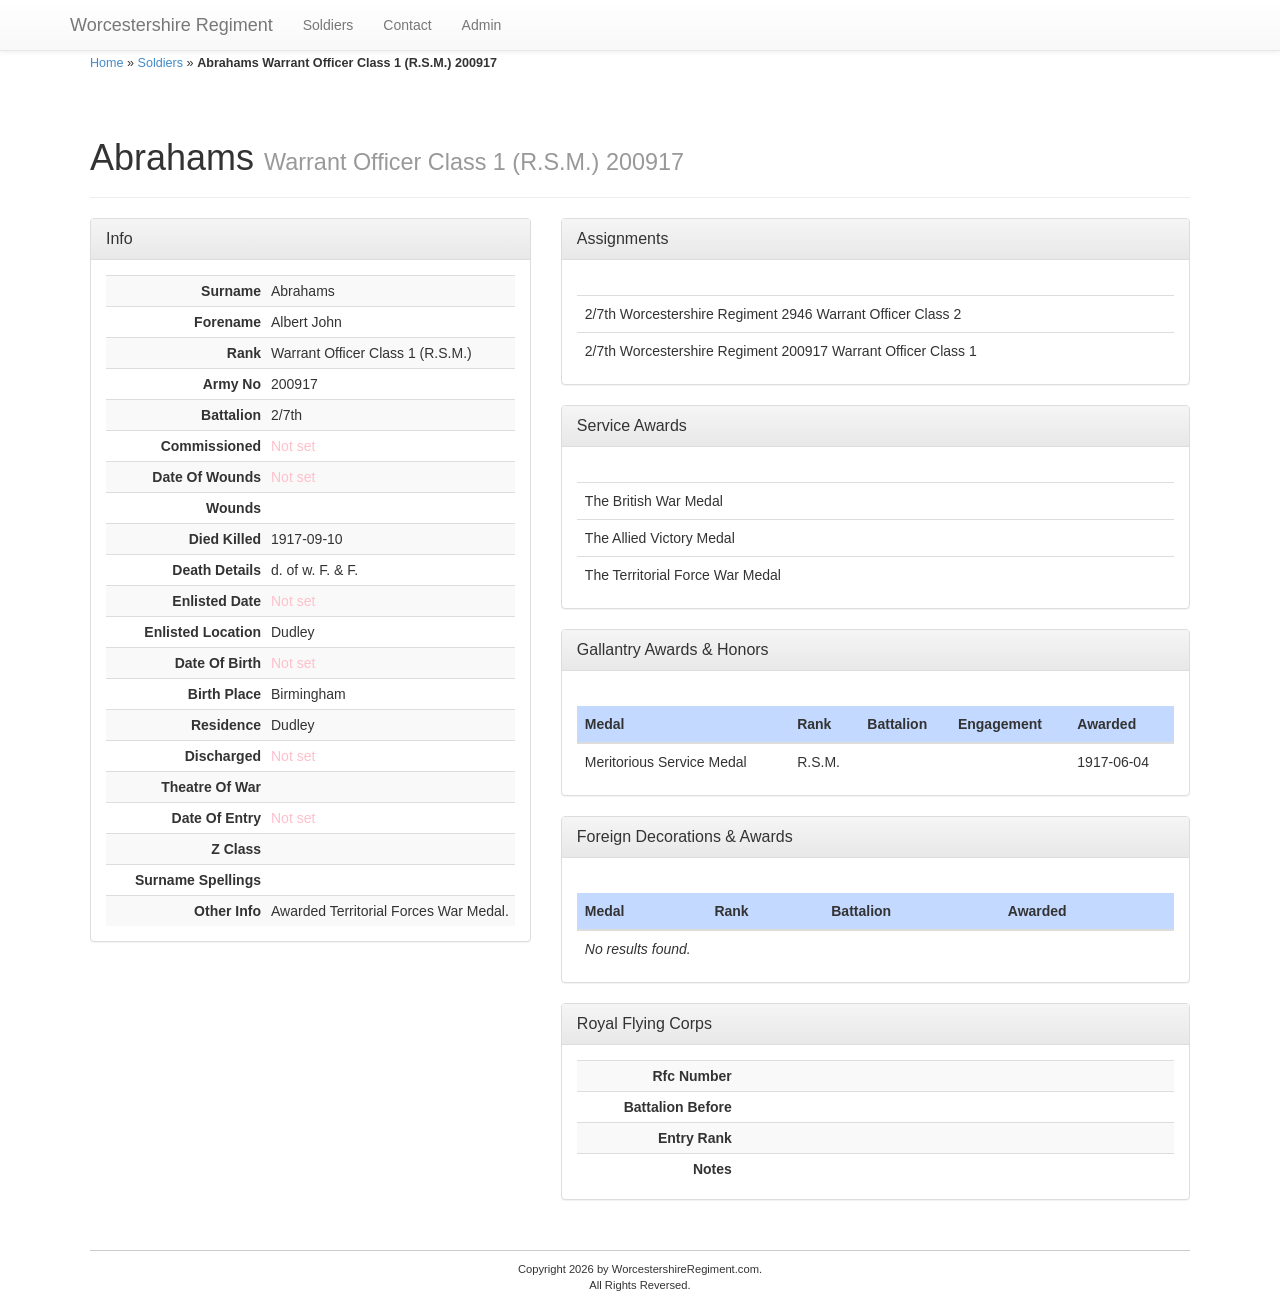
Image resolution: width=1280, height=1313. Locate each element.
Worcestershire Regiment (171, 25)
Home (107, 63)
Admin (482, 25)
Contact (407, 25)
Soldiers (328, 25)
